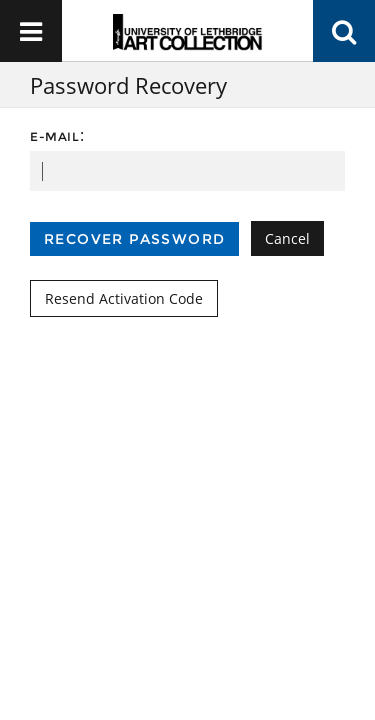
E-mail (55, 136)
